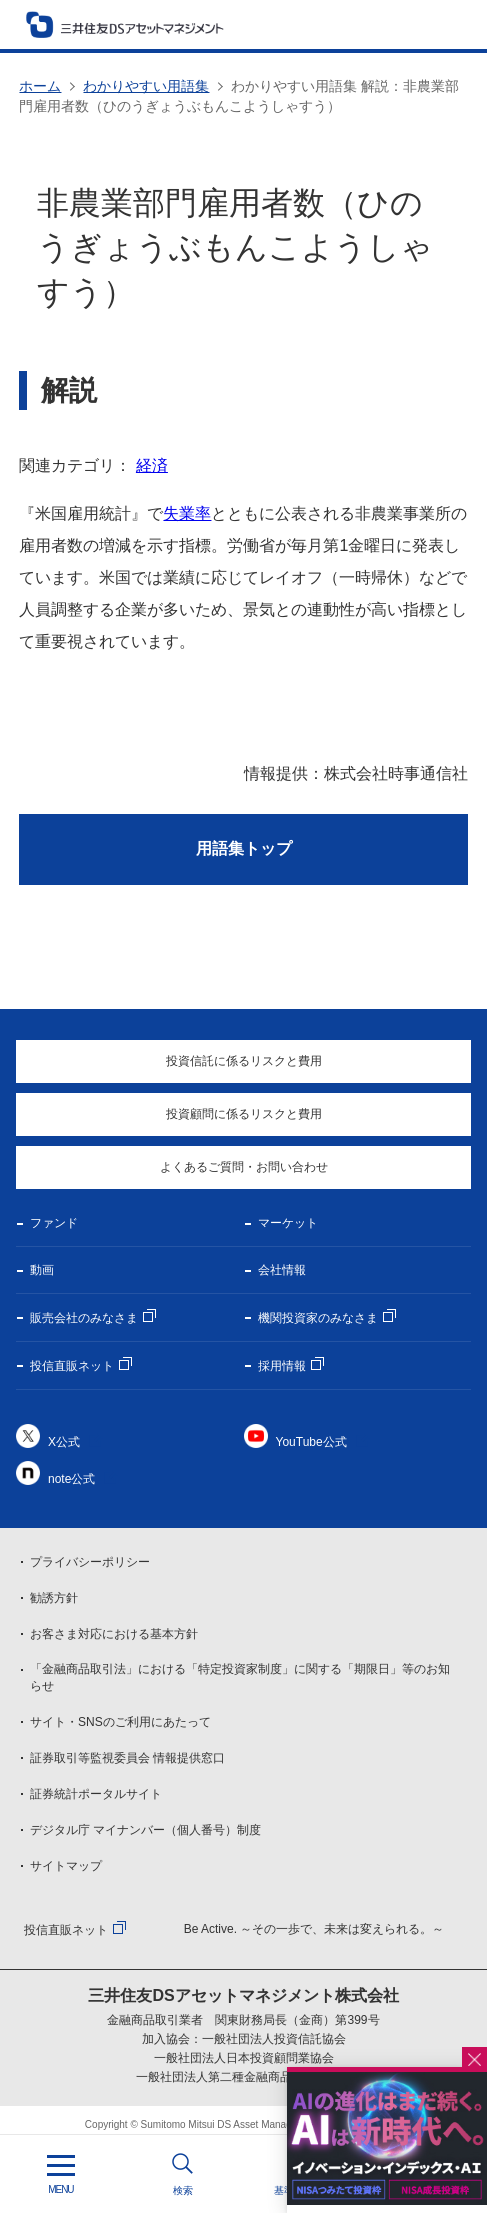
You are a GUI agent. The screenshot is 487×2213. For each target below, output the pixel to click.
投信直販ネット (72, 1366)
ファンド (54, 1223)
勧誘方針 (54, 1598)
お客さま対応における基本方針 (114, 1634)
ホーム (40, 86)
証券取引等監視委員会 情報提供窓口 (127, 1758)
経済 (152, 465)
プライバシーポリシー (90, 1562)
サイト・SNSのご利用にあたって (120, 1722)
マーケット (288, 1223)
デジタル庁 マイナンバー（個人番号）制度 (145, 1830)
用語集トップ (244, 848)
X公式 (64, 1442)
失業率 (187, 513)
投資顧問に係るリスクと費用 (244, 1114)
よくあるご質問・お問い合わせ (244, 1167)
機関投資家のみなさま (318, 1318)
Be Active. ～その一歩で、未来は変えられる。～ (314, 1929)
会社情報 (282, 1270)
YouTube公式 (311, 1442)
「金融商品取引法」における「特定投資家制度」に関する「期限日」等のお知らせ (240, 1677)
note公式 (71, 1479)
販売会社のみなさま (84, 1318)
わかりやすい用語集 (146, 86)
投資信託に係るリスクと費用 (244, 1061)
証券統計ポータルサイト (96, 1794)
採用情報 (282, 1366)
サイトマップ (66, 1866)
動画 (42, 1270)
